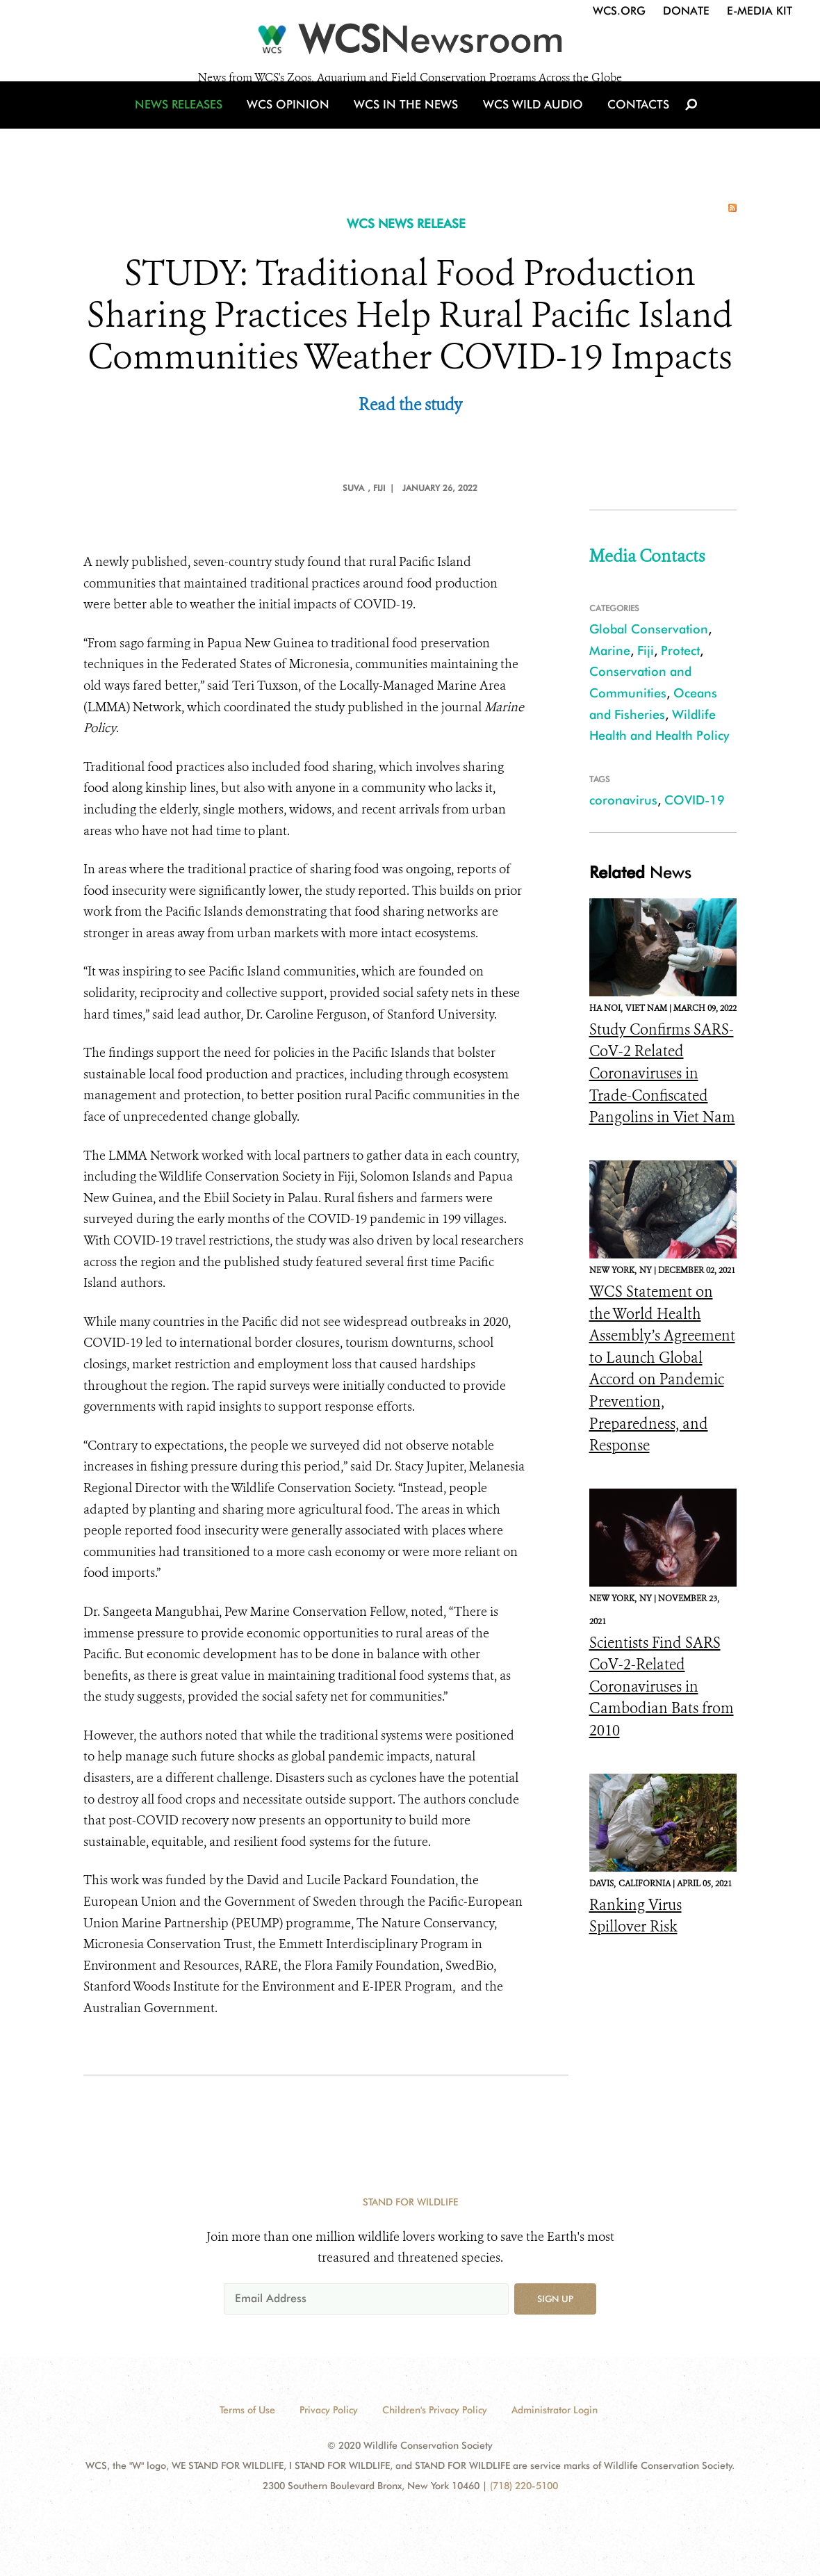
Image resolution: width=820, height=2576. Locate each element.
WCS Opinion (298, 126)
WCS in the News (407, 126)
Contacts (624, 126)
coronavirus (623, 800)
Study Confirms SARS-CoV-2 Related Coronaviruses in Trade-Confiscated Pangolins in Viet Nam (662, 1073)
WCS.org (619, 10)
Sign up (555, 2298)
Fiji (645, 650)
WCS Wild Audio (526, 126)
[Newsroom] (410, 43)
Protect (680, 650)
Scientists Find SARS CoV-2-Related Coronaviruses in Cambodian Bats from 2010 (661, 1686)
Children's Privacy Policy (434, 2409)
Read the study (410, 405)
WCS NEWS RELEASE (406, 223)
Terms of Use (247, 2409)
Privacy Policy (329, 2409)
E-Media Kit (759, 10)
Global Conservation (648, 629)
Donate (686, 10)
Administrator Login (554, 2409)
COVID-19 (694, 800)
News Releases (194, 126)
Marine (609, 650)
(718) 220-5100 (524, 2485)
